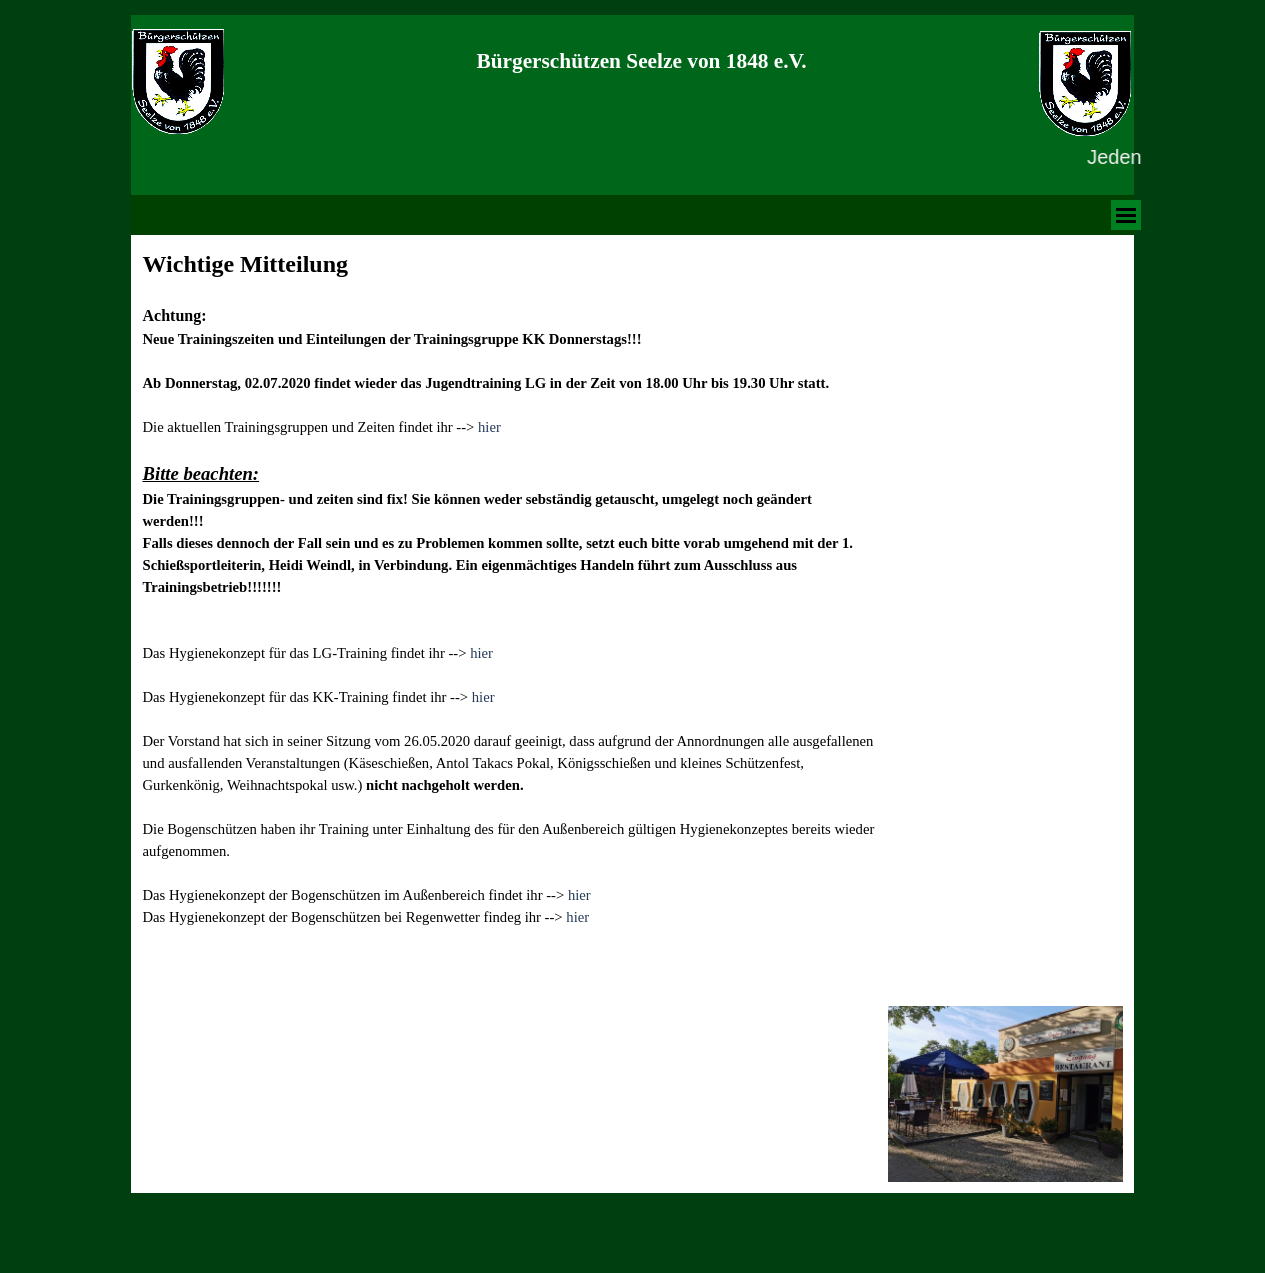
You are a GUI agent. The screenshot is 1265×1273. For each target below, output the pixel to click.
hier (489, 427)
